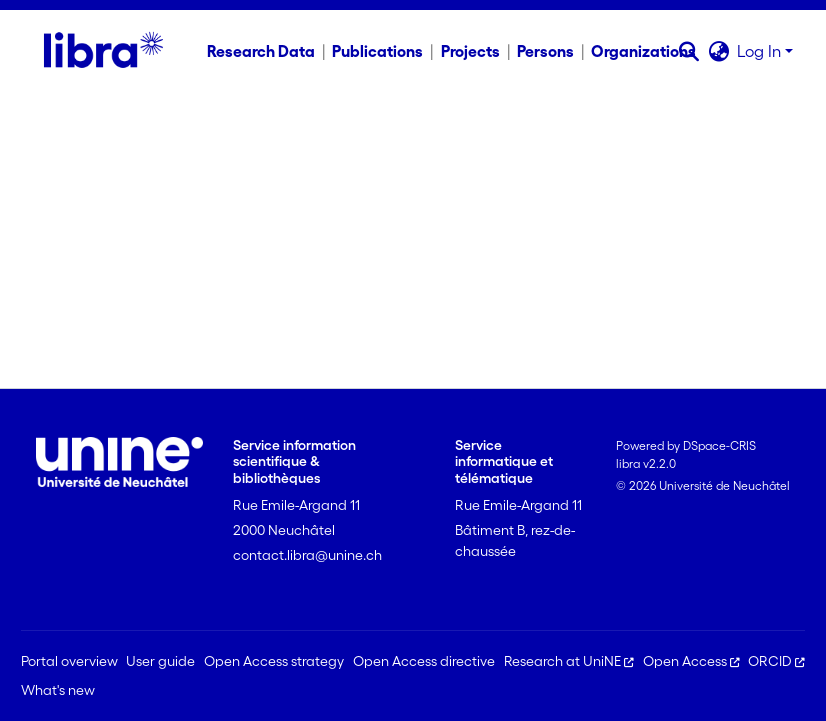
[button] (688, 51)
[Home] (103, 51)
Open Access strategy (274, 661)
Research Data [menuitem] (261, 51)
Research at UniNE (569, 661)
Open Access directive (424, 661)
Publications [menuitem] (377, 51)
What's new (58, 690)
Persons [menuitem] (545, 51)
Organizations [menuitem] (643, 51)
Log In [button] (761, 51)
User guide (160, 661)
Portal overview (69, 661)
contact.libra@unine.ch (307, 555)
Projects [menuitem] (470, 51)
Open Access (691, 661)
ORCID (776, 661)
